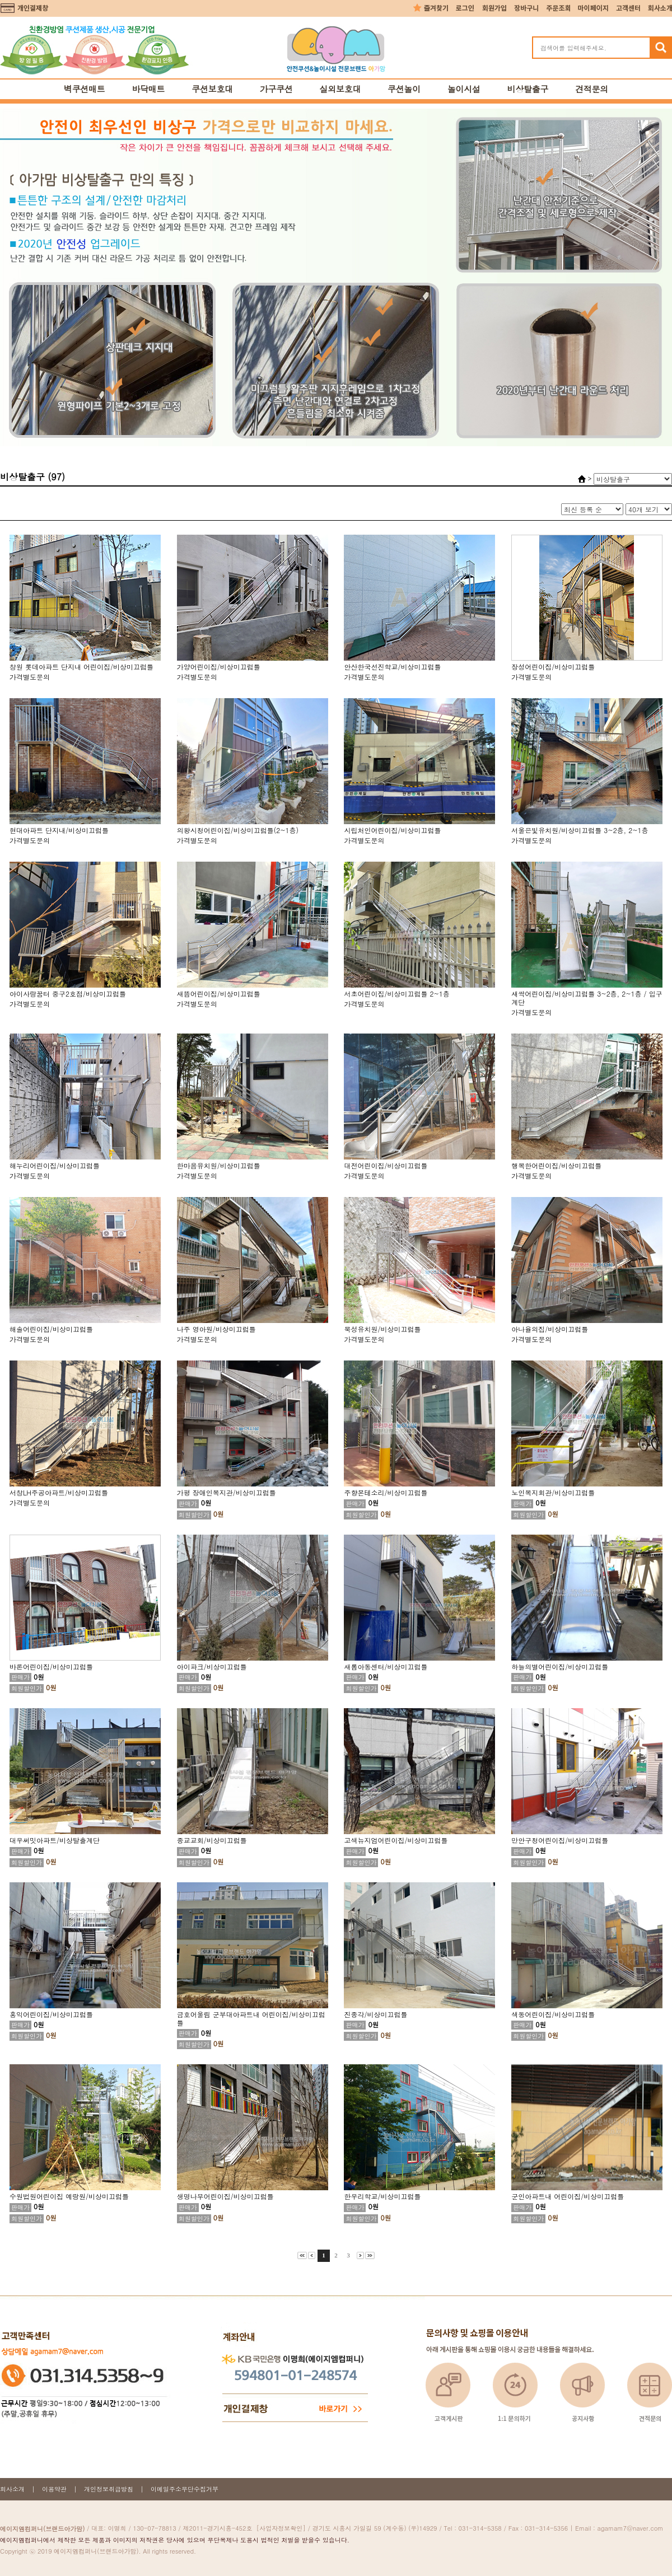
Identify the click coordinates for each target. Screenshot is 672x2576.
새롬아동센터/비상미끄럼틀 (385, 1666)
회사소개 (12, 2489)
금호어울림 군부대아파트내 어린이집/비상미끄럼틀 (251, 2018)
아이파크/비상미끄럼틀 (212, 1666)
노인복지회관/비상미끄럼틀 (553, 1492)
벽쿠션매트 (84, 89)
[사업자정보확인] (281, 2528)
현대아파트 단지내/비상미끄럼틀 (59, 830)
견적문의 (591, 89)
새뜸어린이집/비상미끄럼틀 (218, 993)
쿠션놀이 (404, 89)
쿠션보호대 (212, 89)
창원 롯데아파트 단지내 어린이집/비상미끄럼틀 (81, 666)
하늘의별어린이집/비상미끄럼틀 (559, 1666)
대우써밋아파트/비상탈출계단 (55, 1840)
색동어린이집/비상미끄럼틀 (553, 2014)
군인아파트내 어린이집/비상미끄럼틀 (567, 2196)
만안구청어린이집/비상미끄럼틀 (559, 1840)
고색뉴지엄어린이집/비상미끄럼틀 (395, 1840)
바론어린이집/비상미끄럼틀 (51, 1666)
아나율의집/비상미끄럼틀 (549, 1329)
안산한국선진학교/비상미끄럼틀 (392, 666)
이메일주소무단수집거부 (184, 2489)
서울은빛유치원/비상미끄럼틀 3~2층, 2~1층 (579, 830)
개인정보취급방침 (108, 2489)
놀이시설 (463, 89)
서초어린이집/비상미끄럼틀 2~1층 (397, 993)
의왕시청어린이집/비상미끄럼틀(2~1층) (238, 830)
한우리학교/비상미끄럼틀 (382, 2196)
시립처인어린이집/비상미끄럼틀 (392, 830)
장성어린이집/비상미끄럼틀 (553, 666)
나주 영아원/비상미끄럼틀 (216, 1329)
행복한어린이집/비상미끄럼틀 (556, 1165)
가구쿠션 (276, 89)
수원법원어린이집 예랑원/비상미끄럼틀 (69, 2196)
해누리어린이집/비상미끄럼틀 (55, 1165)
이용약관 (54, 2489)
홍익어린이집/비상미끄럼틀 (51, 2014)
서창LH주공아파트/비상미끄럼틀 (59, 1492)
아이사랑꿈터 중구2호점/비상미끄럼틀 (68, 993)
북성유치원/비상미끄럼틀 (382, 1329)
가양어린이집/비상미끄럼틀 (218, 666)
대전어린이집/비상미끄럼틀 (385, 1165)
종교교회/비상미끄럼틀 (212, 1840)
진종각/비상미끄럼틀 (375, 2014)
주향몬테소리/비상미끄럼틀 (385, 1492)
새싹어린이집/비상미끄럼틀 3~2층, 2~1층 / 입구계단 (586, 998)
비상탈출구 (528, 89)
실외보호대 (340, 89)
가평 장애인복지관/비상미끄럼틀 (226, 1492)
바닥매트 (148, 89)
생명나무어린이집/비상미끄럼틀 (225, 2196)
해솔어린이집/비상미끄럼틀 (51, 1329)
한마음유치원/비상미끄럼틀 (218, 1165)
